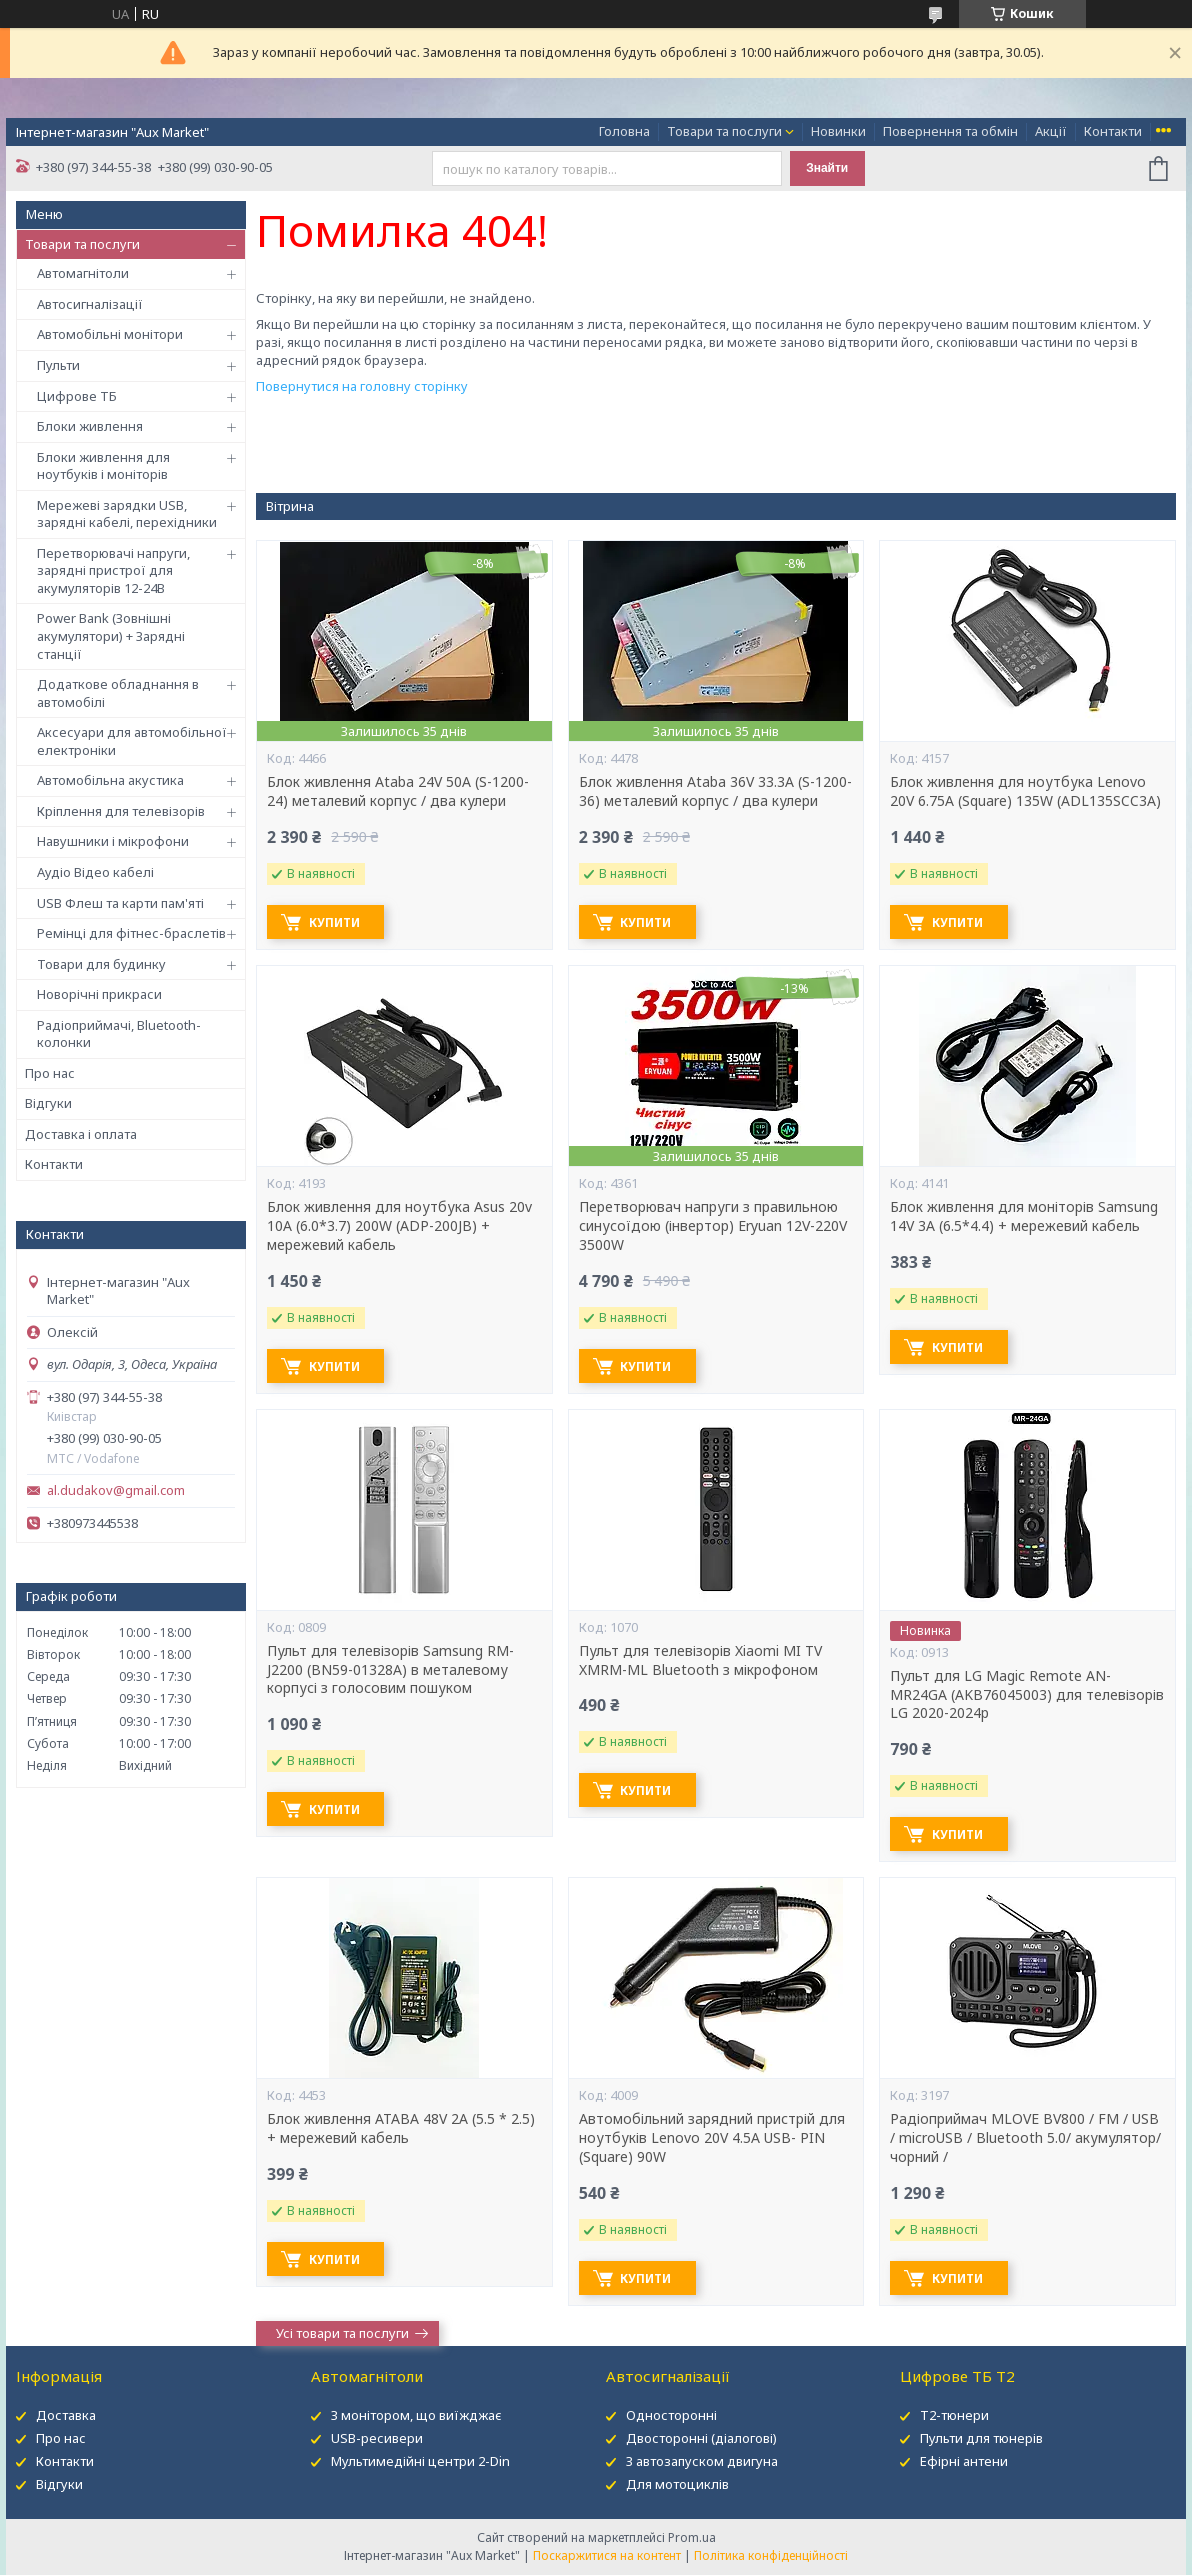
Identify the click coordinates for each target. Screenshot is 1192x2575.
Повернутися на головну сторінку (362, 386)
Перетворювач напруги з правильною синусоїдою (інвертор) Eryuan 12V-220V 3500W (713, 1226)
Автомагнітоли (83, 273)
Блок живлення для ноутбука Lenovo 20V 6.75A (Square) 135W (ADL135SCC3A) (1025, 791)
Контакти (1113, 131)
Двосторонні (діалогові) (701, 2438)
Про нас (50, 1073)
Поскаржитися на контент (607, 2555)
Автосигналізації (90, 304)
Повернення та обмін (950, 131)
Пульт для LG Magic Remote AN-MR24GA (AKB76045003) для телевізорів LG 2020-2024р (1027, 1695)
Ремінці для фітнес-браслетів (131, 933)
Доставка (66, 2415)
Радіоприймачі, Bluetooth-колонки (119, 1034)
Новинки (838, 131)
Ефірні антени (964, 2461)
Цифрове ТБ (77, 396)
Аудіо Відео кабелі (95, 872)
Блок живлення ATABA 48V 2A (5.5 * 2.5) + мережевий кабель (401, 2128)
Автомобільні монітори (110, 334)
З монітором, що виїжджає (416, 2415)
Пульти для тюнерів (981, 2438)
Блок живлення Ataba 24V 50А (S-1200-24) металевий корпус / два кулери (398, 791)
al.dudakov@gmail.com (116, 1490)
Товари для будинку (101, 964)
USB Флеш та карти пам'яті (120, 903)
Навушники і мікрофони (113, 841)
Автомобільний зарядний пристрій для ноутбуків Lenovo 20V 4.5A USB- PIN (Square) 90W (712, 2138)
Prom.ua (692, 2537)
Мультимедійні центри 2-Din (420, 2461)
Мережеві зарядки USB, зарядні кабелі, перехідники (127, 514)
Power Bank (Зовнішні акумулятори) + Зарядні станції (111, 635)
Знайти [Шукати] (827, 168)
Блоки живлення (90, 426)
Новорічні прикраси (99, 994)
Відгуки (48, 1103)
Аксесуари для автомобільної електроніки (132, 741)
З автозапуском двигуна (702, 2461)
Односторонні (671, 2415)
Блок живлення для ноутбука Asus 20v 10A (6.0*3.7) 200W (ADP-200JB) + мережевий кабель (399, 1226)
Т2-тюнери (954, 2415)
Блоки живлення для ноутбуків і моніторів (103, 466)
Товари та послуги (724, 131)
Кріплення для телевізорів (121, 811)
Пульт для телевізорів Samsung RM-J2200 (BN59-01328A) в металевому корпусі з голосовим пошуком (390, 1670)
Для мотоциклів (677, 2484)
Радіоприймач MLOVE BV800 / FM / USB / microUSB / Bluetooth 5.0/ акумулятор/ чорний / (1025, 2138)
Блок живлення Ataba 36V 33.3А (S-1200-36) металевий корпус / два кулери (715, 791)
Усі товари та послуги (342, 2333)
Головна (624, 131)
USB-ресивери (377, 2438)
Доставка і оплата (81, 1134)
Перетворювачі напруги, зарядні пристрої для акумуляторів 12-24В (113, 570)
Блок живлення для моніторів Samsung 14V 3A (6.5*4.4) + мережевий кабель (1024, 1216)
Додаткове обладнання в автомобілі (118, 693)
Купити (337, 922)
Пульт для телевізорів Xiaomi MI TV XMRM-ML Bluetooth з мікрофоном (700, 1660)
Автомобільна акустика (110, 780)
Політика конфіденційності (771, 2555)
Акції (1051, 131)
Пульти (58, 365)
